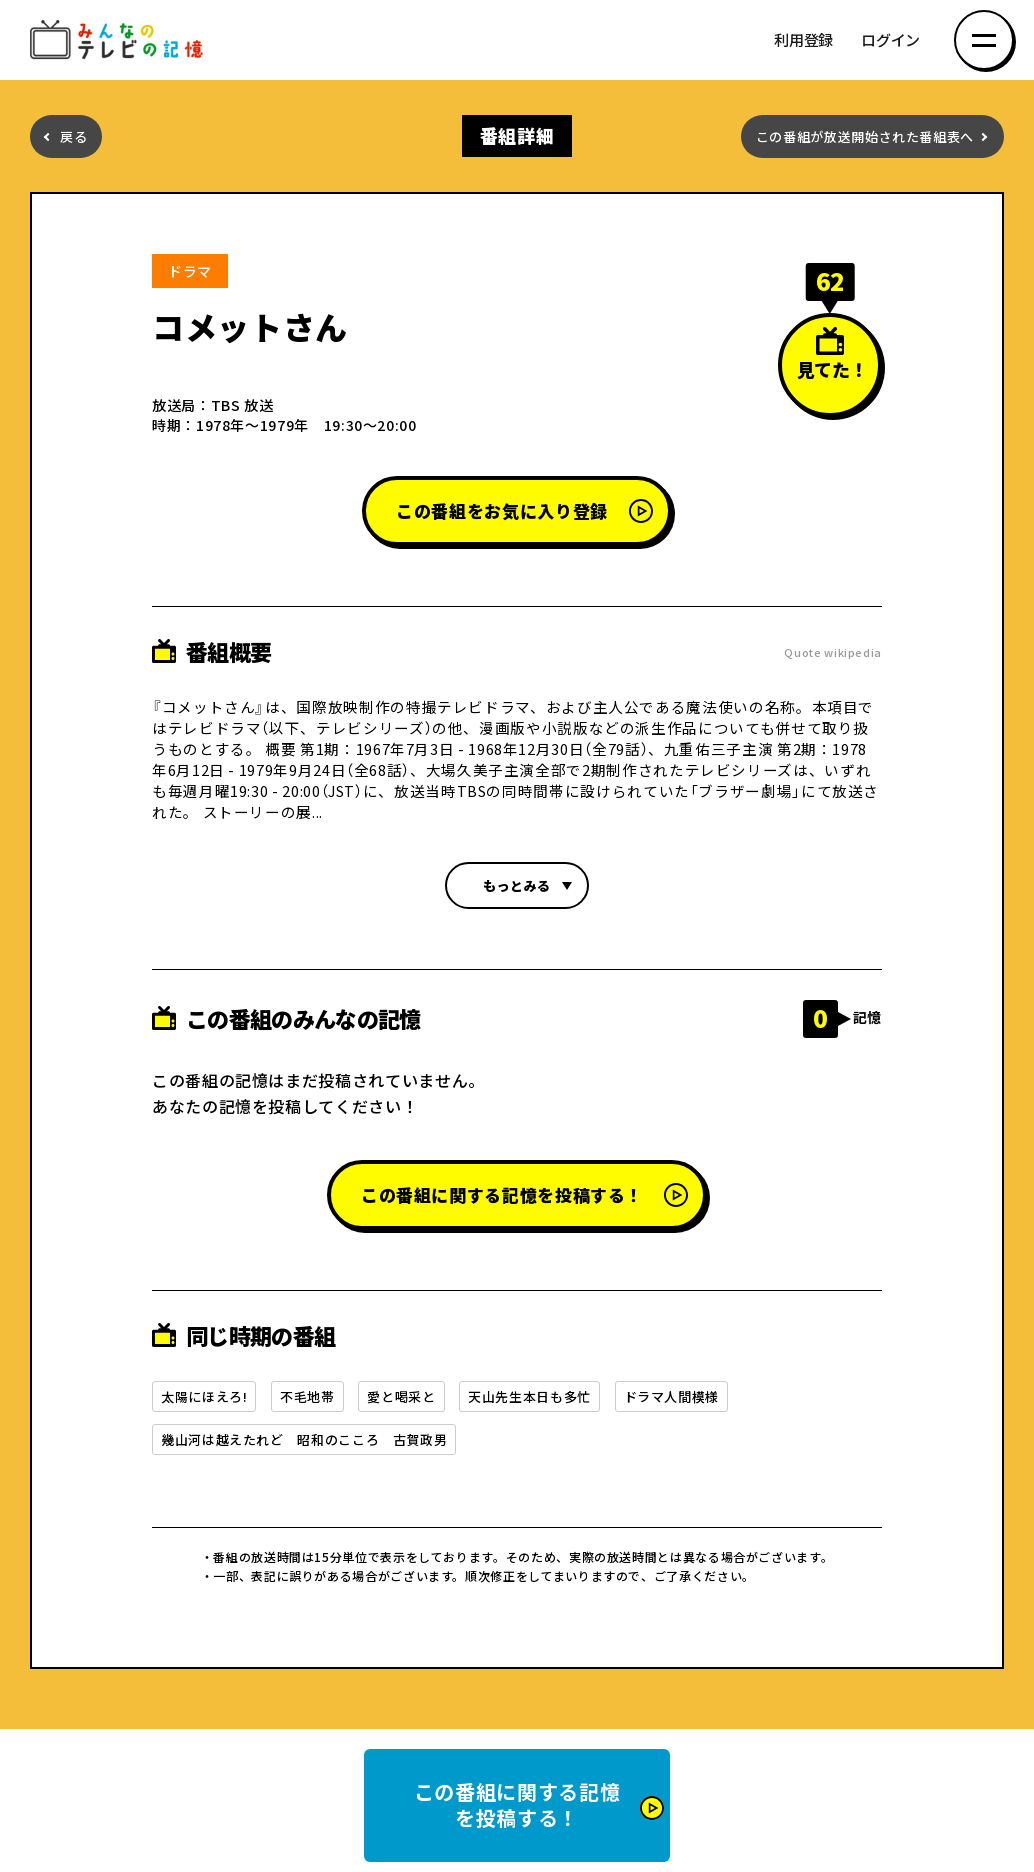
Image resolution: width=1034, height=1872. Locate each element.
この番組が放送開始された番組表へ (865, 136)
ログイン (890, 40)
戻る (73, 136)
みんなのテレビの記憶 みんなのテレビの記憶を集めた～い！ (120, 40)
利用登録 (803, 40)
